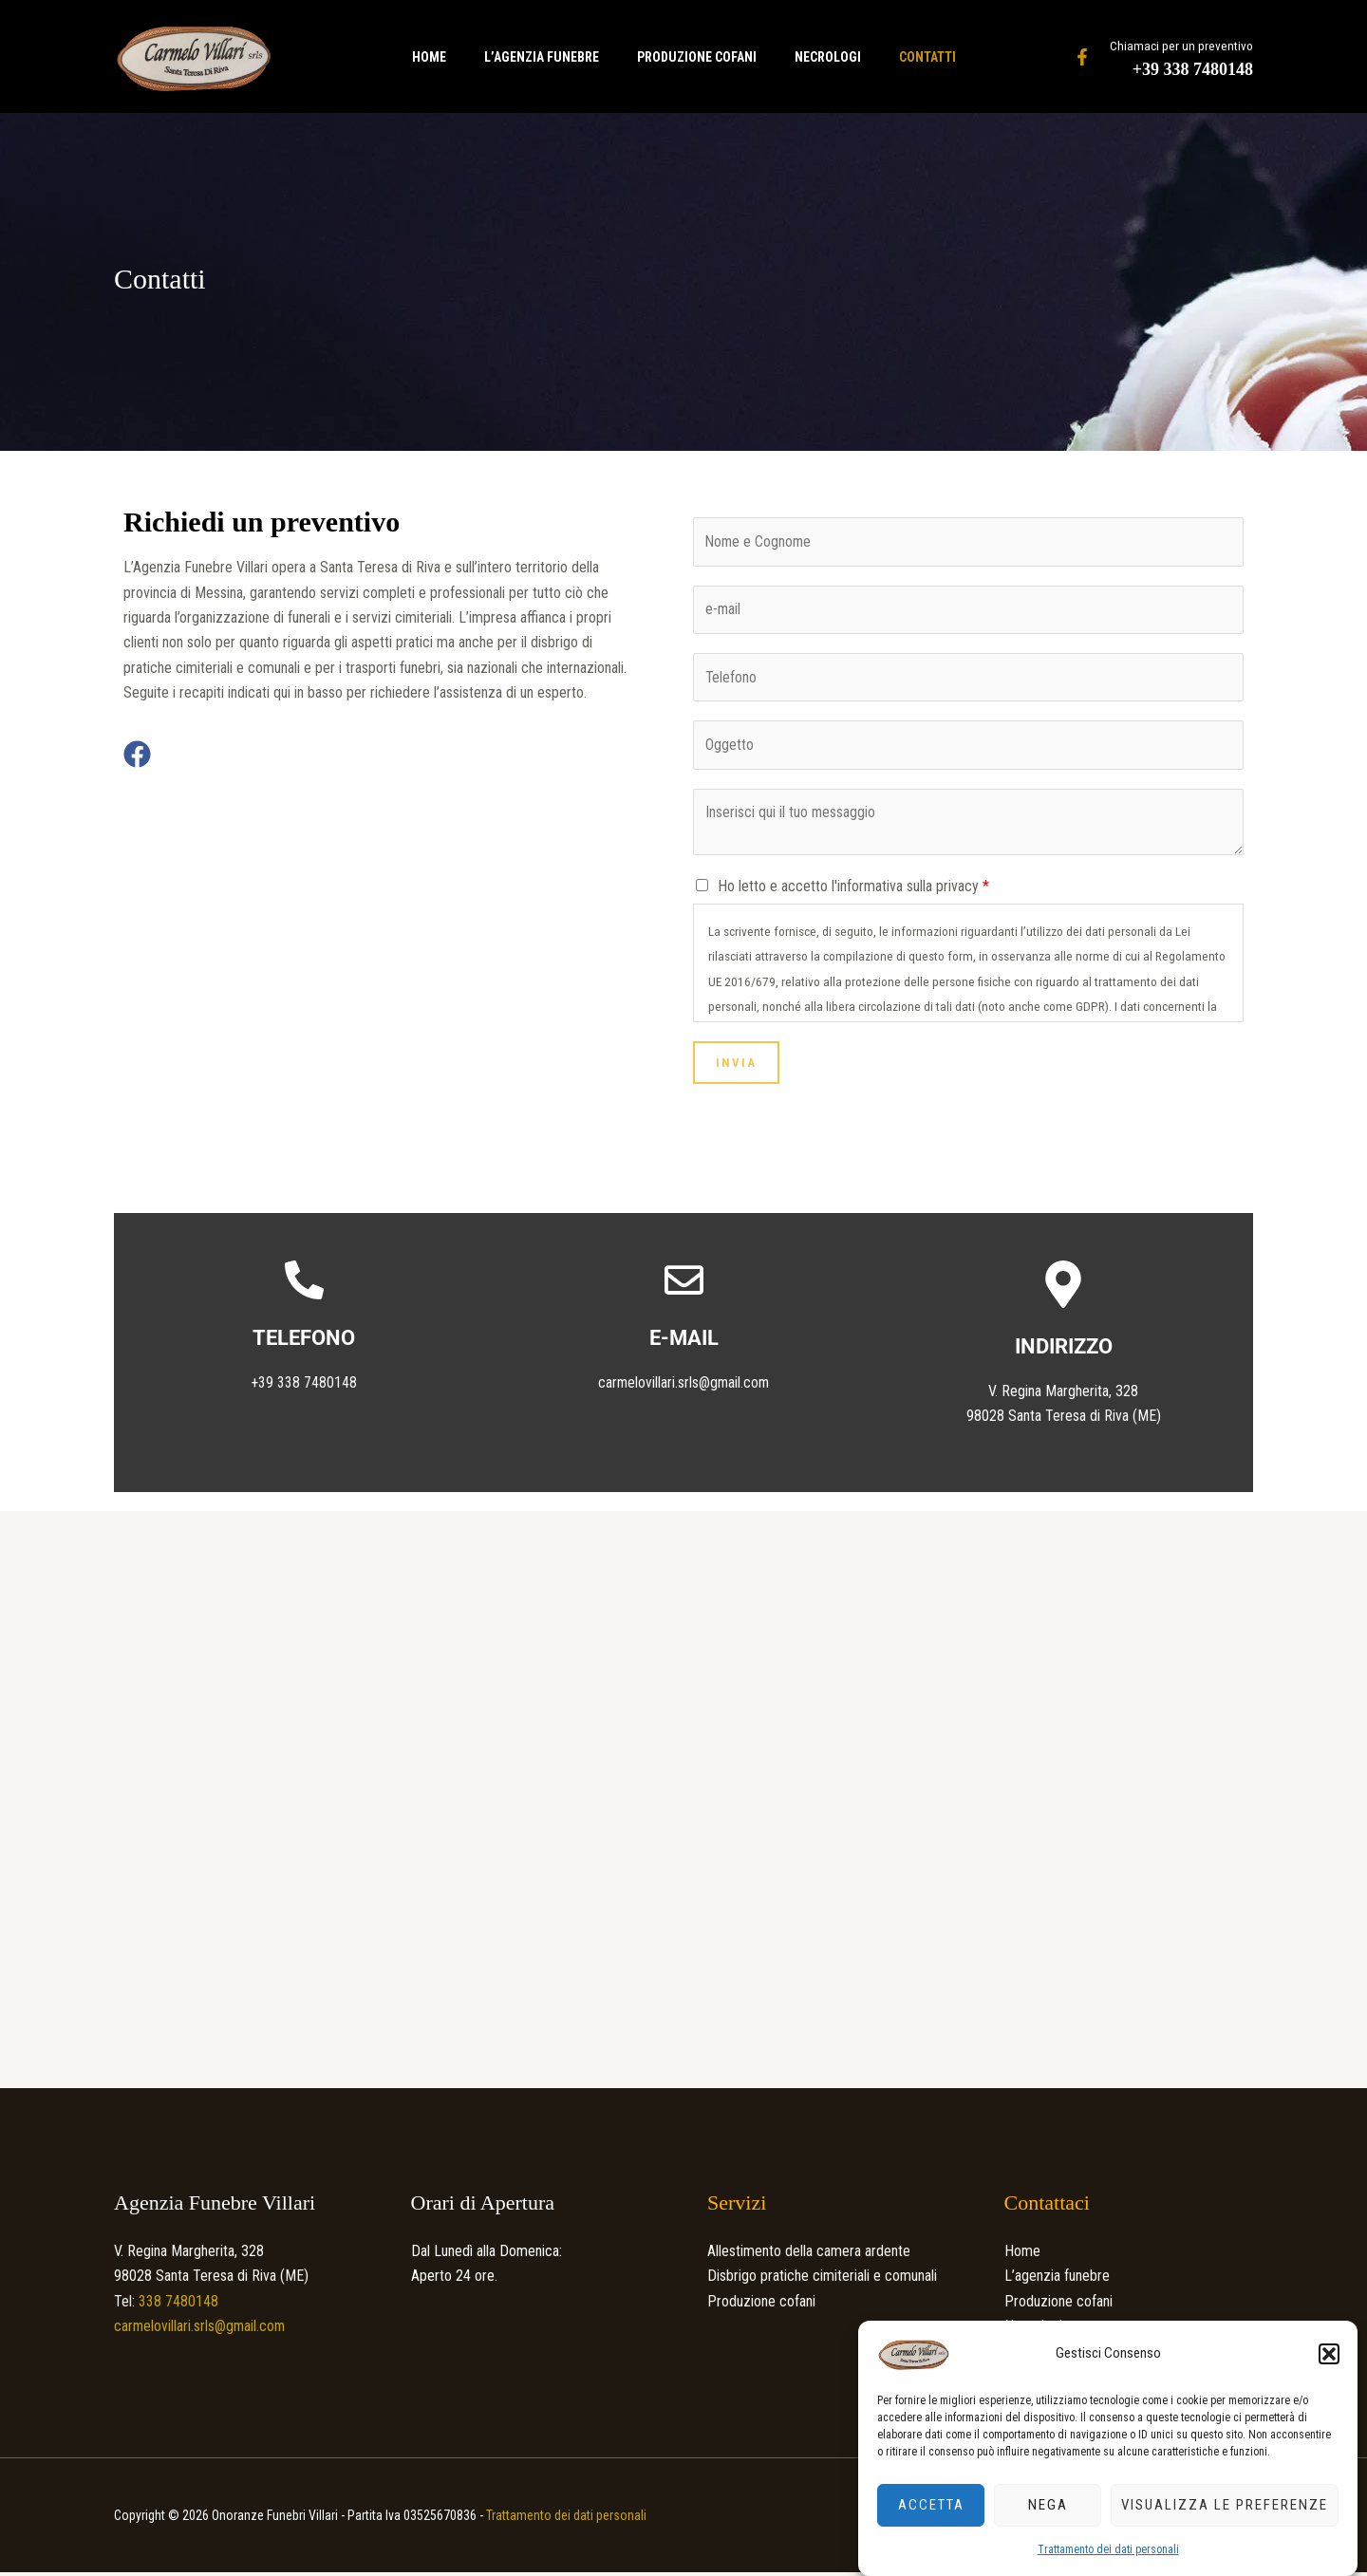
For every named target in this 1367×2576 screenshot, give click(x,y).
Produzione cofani (697, 57)
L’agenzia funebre (534, 57)
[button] (1329, 2353)
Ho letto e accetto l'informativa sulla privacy (853, 890)
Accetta (931, 2504)
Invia (736, 1066)
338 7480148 (176, 2305)
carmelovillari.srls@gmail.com (684, 1386)
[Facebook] (1082, 56)
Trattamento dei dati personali (1108, 2549)
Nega (1048, 2504)
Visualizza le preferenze (1224, 2504)
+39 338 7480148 (1193, 69)
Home (414, 57)
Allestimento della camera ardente (808, 2255)
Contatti (942, 57)
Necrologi (835, 57)
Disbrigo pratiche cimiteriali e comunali (822, 2280)
